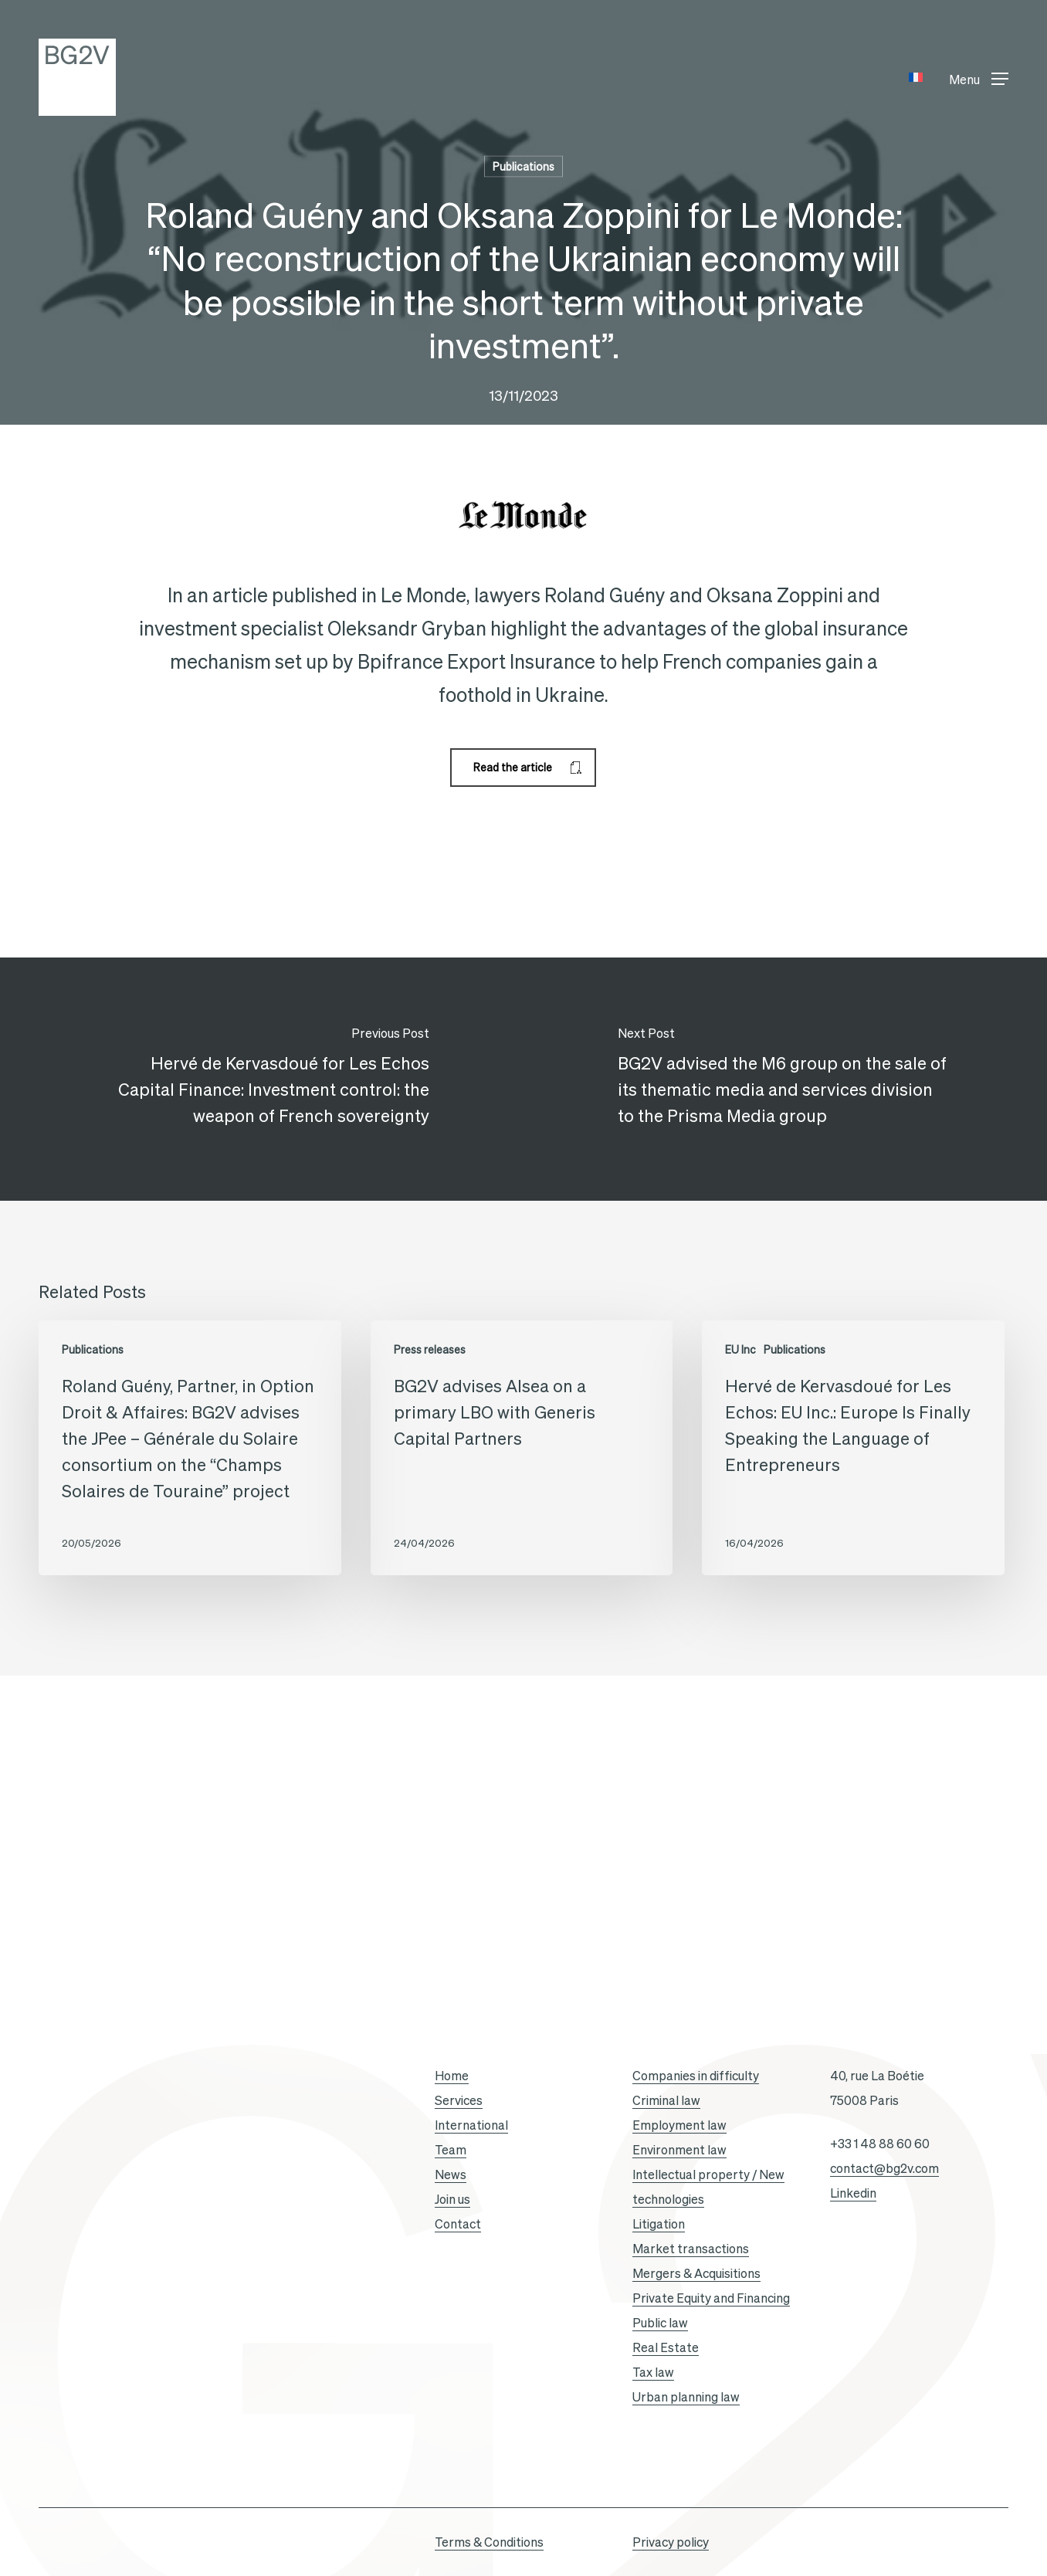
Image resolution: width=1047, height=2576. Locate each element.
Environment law (679, 2150)
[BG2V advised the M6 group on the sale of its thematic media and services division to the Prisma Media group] (785, 1080)
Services (459, 2100)
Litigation (658, 2224)
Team (450, 2150)
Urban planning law (686, 2397)
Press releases (430, 1350)
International (471, 2125)
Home (452, 2076)
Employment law (679, 2125)
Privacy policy (670, 2542)
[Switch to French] (915, 77)
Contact (458, 2224)
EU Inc (740, 1350)
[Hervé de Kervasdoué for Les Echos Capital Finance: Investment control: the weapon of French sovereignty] (262, 1080)
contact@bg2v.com (884, 2168)
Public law (660, 2323)
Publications (523, 167)
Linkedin (853, 2193)
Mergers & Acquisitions (696, 2273)
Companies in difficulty (695, 2076)
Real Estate (665, 2347)
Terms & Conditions (489, 2542)
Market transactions (690, 2249)
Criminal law (666, 2100)
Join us (452, 2199)
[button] (978, 77)
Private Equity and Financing (711, 2298)
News (450, 2174)
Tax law (653, 2372)
